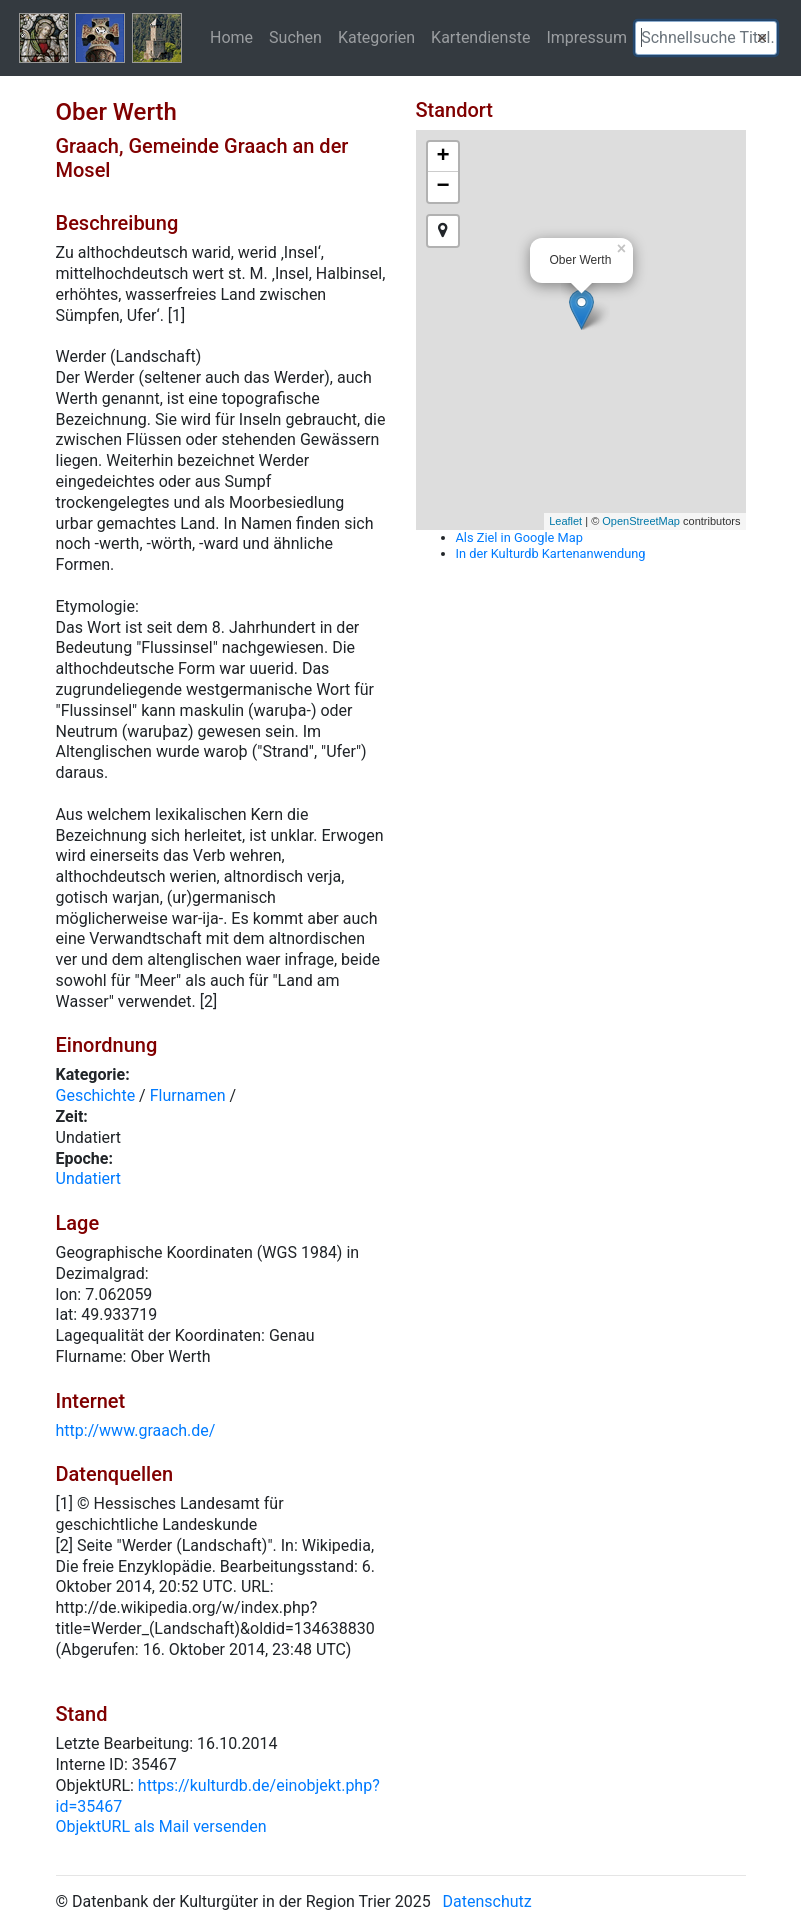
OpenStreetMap (641, 521)
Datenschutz (487, 1901)
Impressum (586, 37)
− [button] (442, 187)
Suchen (295, 37)
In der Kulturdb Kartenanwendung (551, 553)
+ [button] (442, 157)
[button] (762, 38)
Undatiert (89, 1178)
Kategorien (376, 37)
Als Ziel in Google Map (519, 537)
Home (231, 37)
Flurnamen (188, 1095)
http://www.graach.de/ (136, 1430)
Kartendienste (480, 37)
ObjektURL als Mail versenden (161, 1826)
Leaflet (565, 521)
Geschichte (96, 1095)
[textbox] (706, 38)
